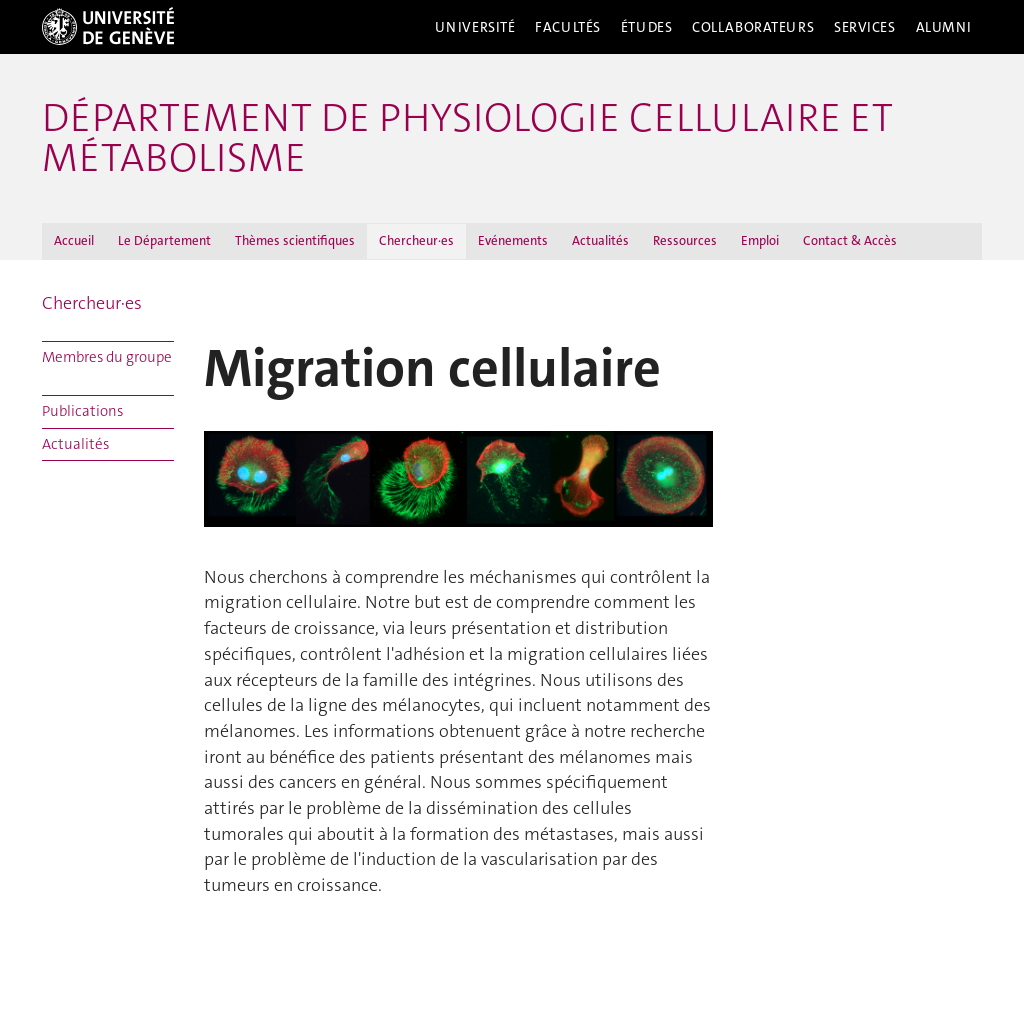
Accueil (74, 240)
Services (865, 27)
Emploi (760, 240)
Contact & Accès (850, 240)
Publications (82, 411)
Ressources (685, 240)
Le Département (164, 240)
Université (475, 27)
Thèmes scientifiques (295, 240)
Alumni (944, 27)
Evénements (513, 240)
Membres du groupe (107, 357)
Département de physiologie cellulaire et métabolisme (467, 138)
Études (646, 27)
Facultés (568, 27)
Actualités (600, 240)
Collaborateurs (753, 27)
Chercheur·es (416, 240)
